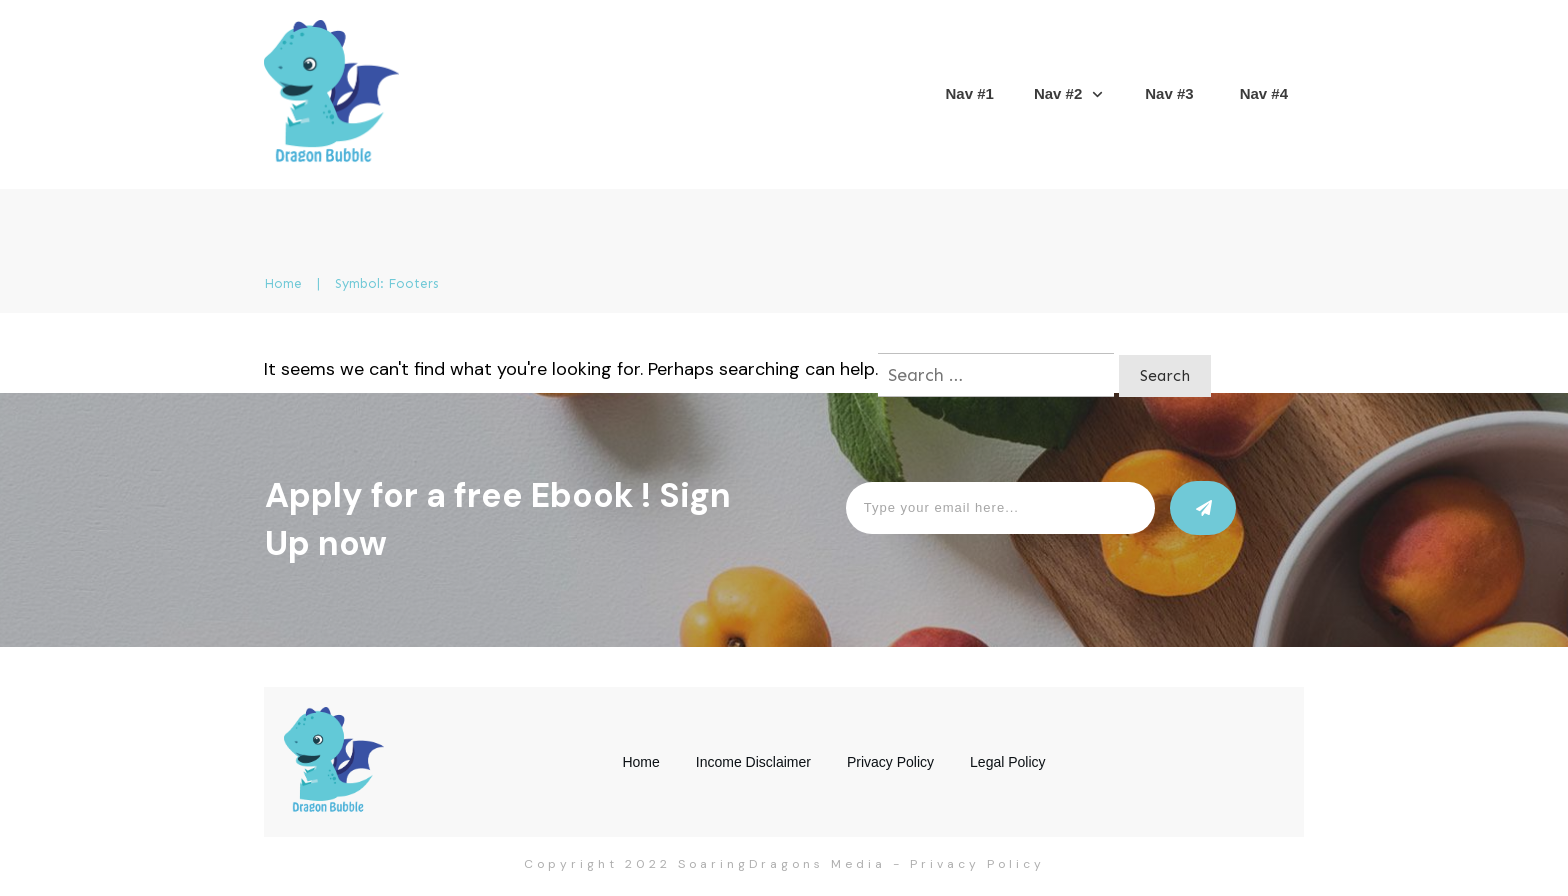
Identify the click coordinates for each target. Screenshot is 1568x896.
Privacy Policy (977, 864)
